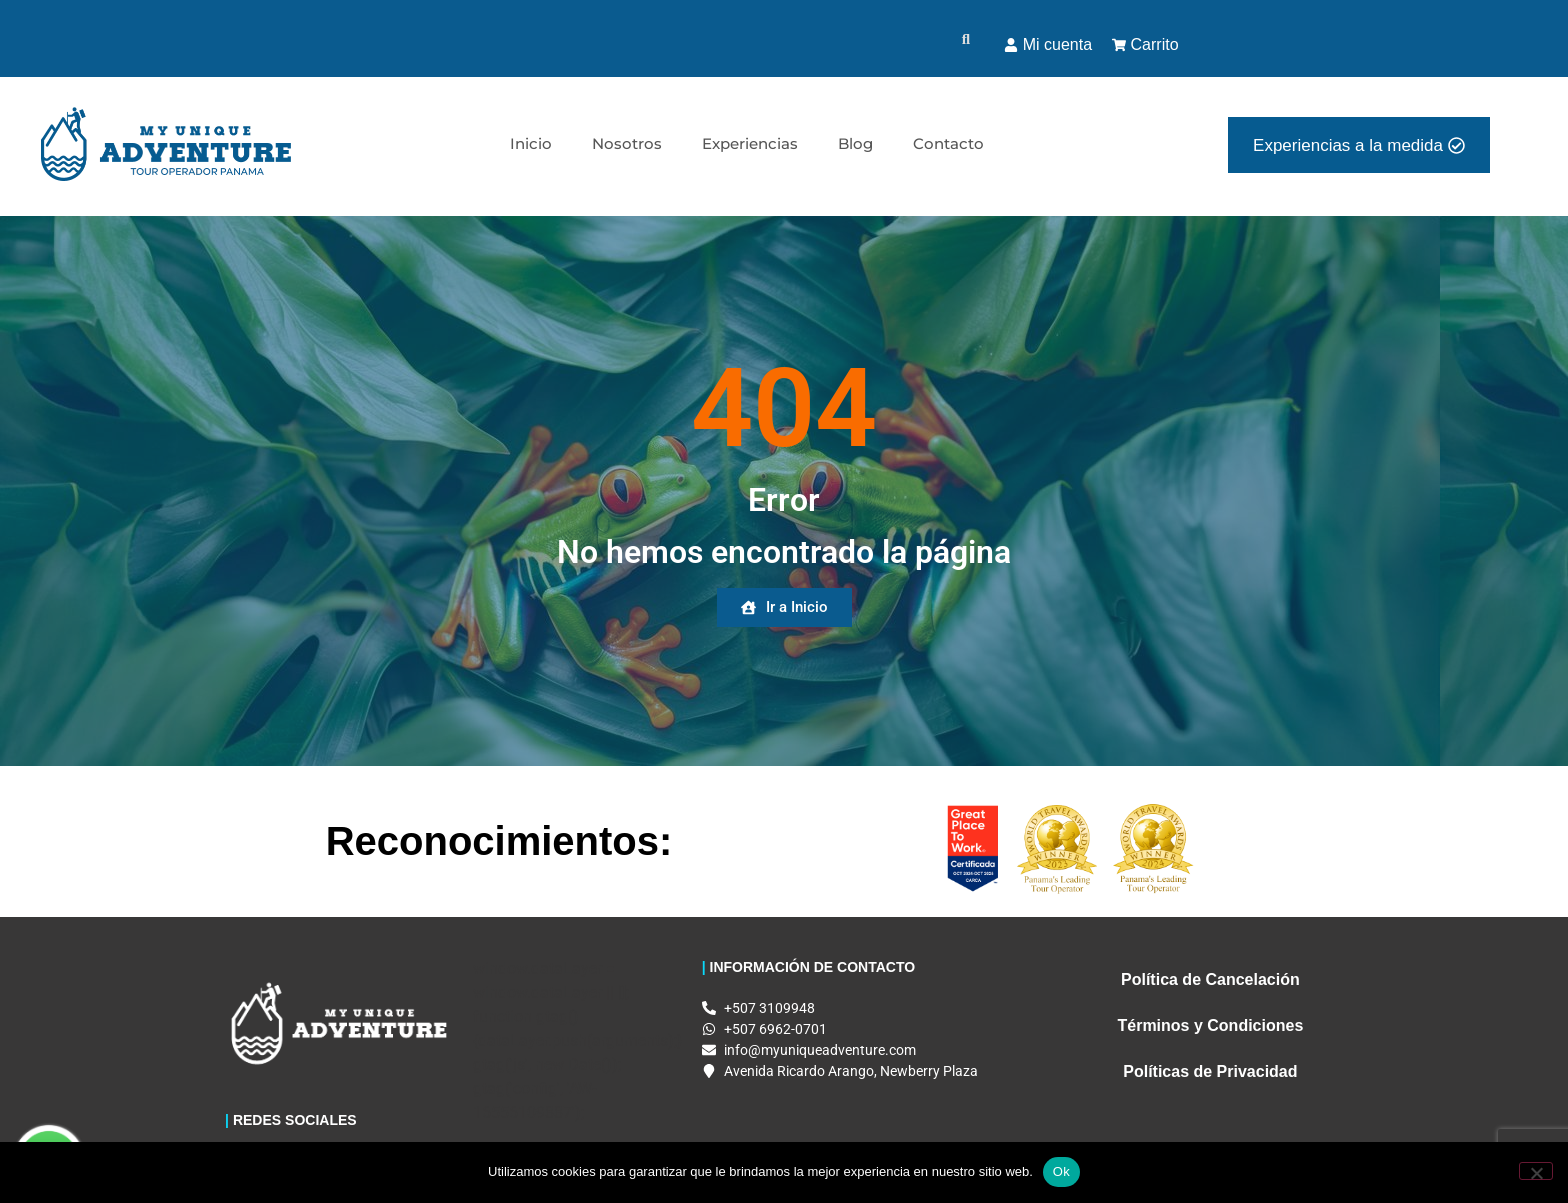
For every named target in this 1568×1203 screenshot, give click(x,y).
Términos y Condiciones (1210, 1025)
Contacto (948, 143)
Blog (855, 143)
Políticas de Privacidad (1210, 1071)
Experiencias (750, 143)
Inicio (531, 143)
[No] (1536, 1171)
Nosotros (627, 143)
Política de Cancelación (1210, 979)
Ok (1061, 1171)
